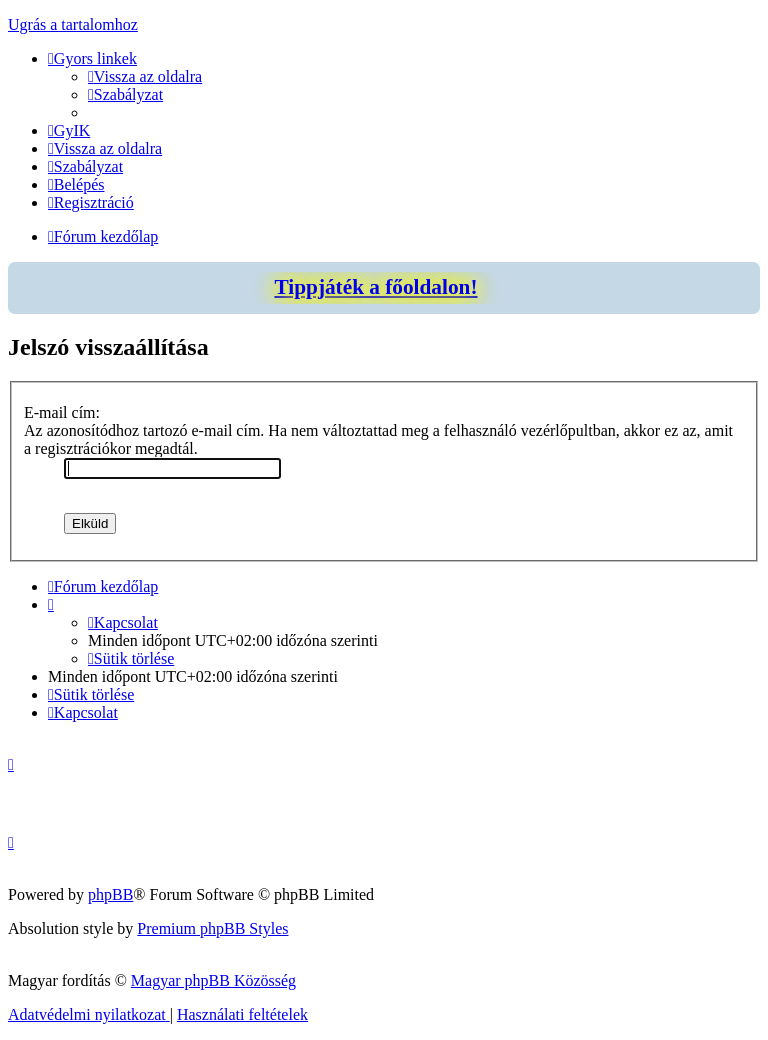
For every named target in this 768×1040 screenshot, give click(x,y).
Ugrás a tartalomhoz (73, 24)
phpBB (110, 894)
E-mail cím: (62, 412)
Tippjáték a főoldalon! (375, 287)
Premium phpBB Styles (212, 928)
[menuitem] (145, 76)
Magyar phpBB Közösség (213, 980)
